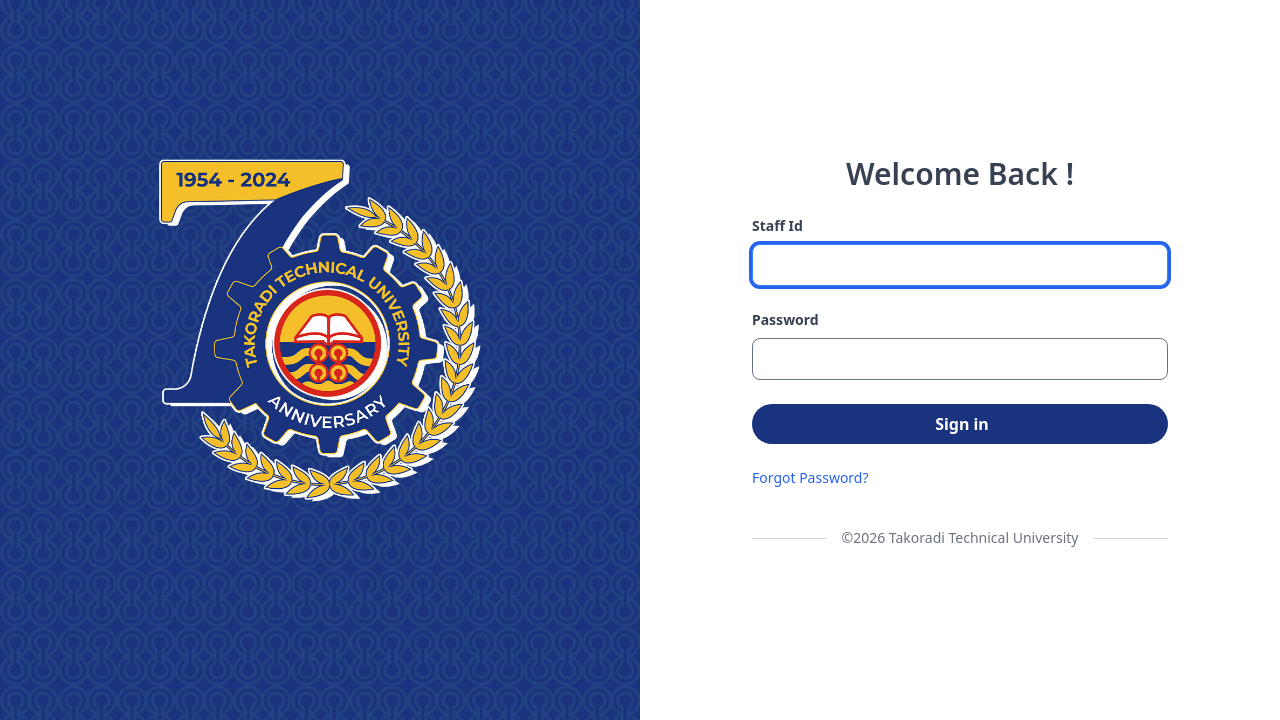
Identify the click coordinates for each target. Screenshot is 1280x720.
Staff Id (777, 225)
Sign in (961, 424)
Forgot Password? (810, 477)
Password (785, 319)
